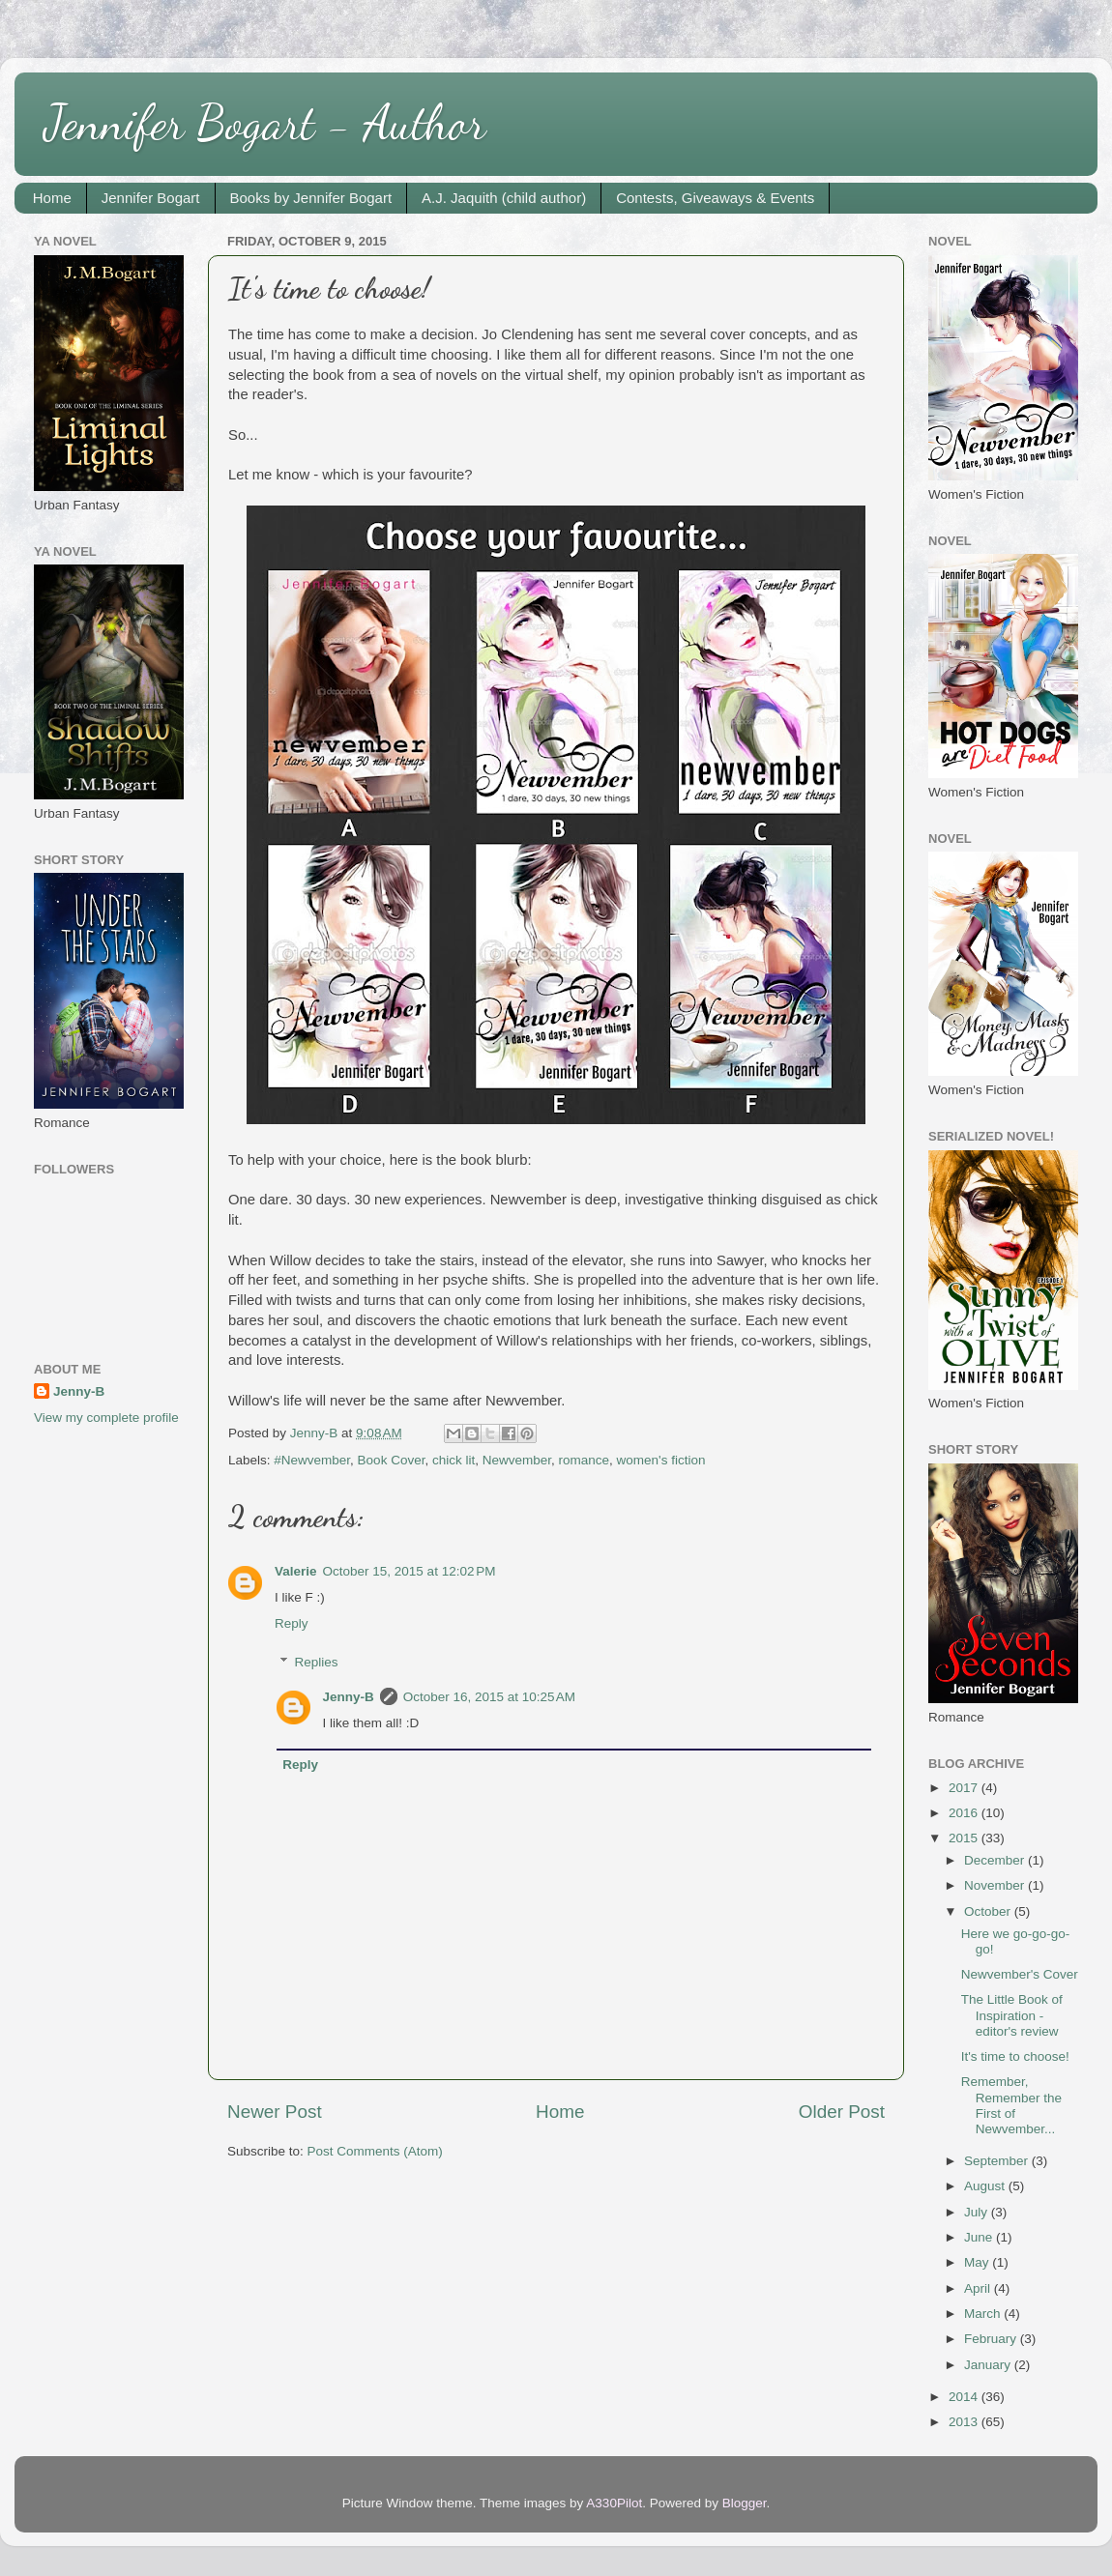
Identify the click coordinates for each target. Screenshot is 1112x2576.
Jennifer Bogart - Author (264, 123)
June (980, 2237)
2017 (965, 1787)
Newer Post (274, 2111)
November (996, 1885)
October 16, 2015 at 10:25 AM (489, 1697)
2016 (965, 1813)
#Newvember (312, 1460)
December (996, 1860)
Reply (291, 1623)
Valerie (296, 1571)
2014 (965, 2396)
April (979, 2288)
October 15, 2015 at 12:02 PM (409, 1571)
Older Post (842, 2111)
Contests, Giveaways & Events (715, 197)
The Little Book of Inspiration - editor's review (1012, 2015)
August (986, 2186)
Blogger (744, 2503)
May (978, 2262)
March (984, 2313)
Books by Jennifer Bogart (311, 197)
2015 (965, 1838)
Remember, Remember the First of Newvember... (1011, 2105)
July (977, 2212)
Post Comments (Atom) (375, 2151)
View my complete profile (106, 1417)
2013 (965, 2422)
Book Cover (391, 1460)
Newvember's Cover (1019, 1974)
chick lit (453, 1460)
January (989, 2365)
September (998, 2161)
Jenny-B (348, 1697)
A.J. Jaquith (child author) (504, 197)
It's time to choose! (1015, 2056)
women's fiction (661, 1460)
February (992, 2338)
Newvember (517, 1460)
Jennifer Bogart (151, 197)
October (989, 1911)
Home (52, 197)
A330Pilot (614, 2503)
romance (584, 1460)
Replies (316, 1662)
